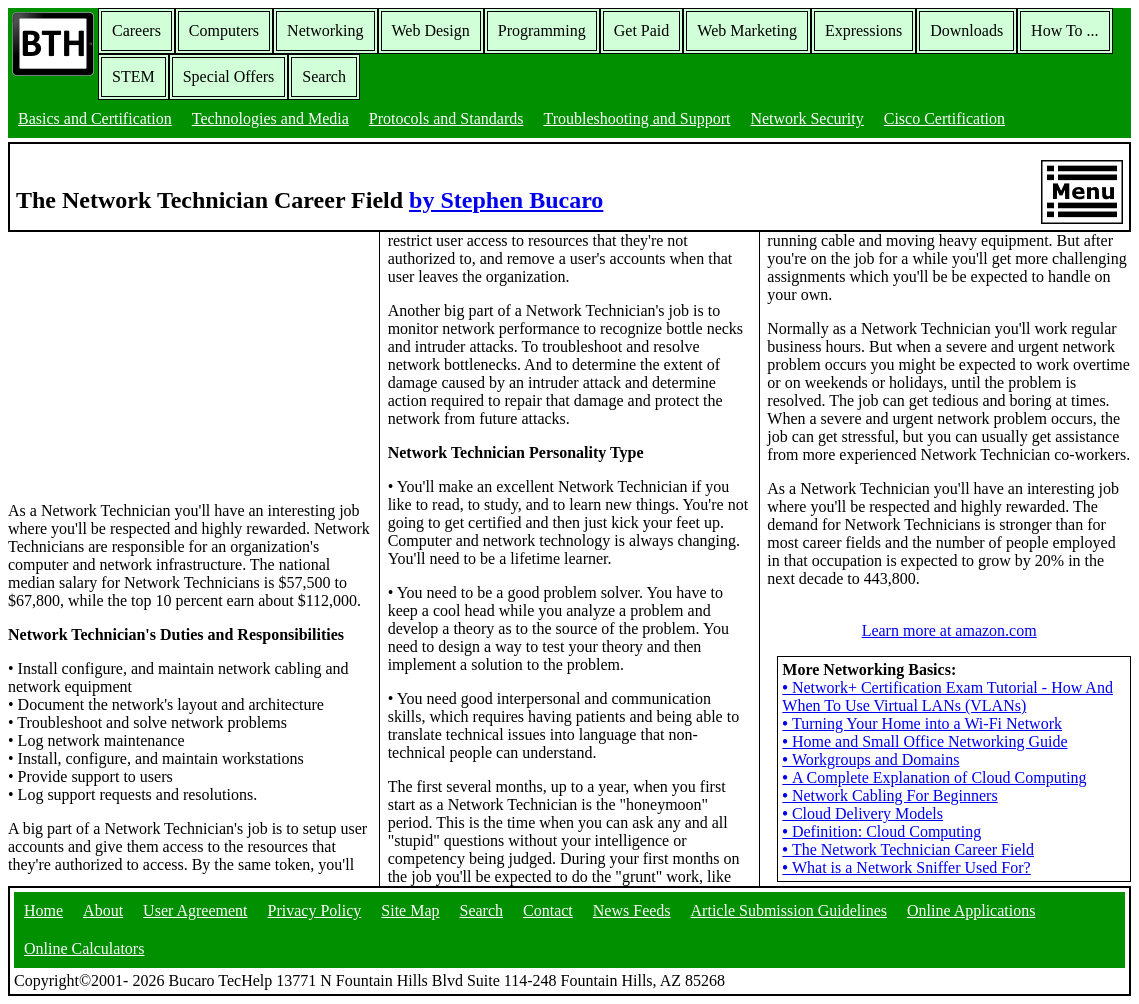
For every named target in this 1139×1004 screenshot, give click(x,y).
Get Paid (642, 30)
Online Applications (971, 910)
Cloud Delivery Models (862, 813)
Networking (325, 30)
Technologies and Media (270, 118)
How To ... (1064, 30)
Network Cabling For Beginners (889, 795)
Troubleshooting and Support (636, 118)
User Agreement (195, 910)
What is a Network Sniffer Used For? (906, 867)
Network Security (806, 118)
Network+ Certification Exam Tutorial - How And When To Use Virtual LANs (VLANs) (947, 696)
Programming (542, 30)
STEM (133, 76)
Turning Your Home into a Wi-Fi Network (922, 723)
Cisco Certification (944, 118)
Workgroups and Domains (870, 759)
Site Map (410, 910)
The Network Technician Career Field (908, 849)
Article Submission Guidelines (789, 910)
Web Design (431, 30)
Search (324, 76)
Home (43, 910)
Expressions (863, 30)
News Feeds (632, 910)
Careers (136, 30)
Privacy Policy (315, 910)
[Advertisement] (158, 357)
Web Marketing (747, 30)
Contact (548, 910)
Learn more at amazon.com (949, 630)
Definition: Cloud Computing (881, 831)
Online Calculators (84, 948)
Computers (224, 30)
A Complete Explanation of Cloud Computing (934, 777)
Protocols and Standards (446, 118)
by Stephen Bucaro (506, 200)
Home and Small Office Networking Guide (924, 741)
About (103, 910)
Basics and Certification (95, 118)
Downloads (966, 30)
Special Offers (229, 76)
